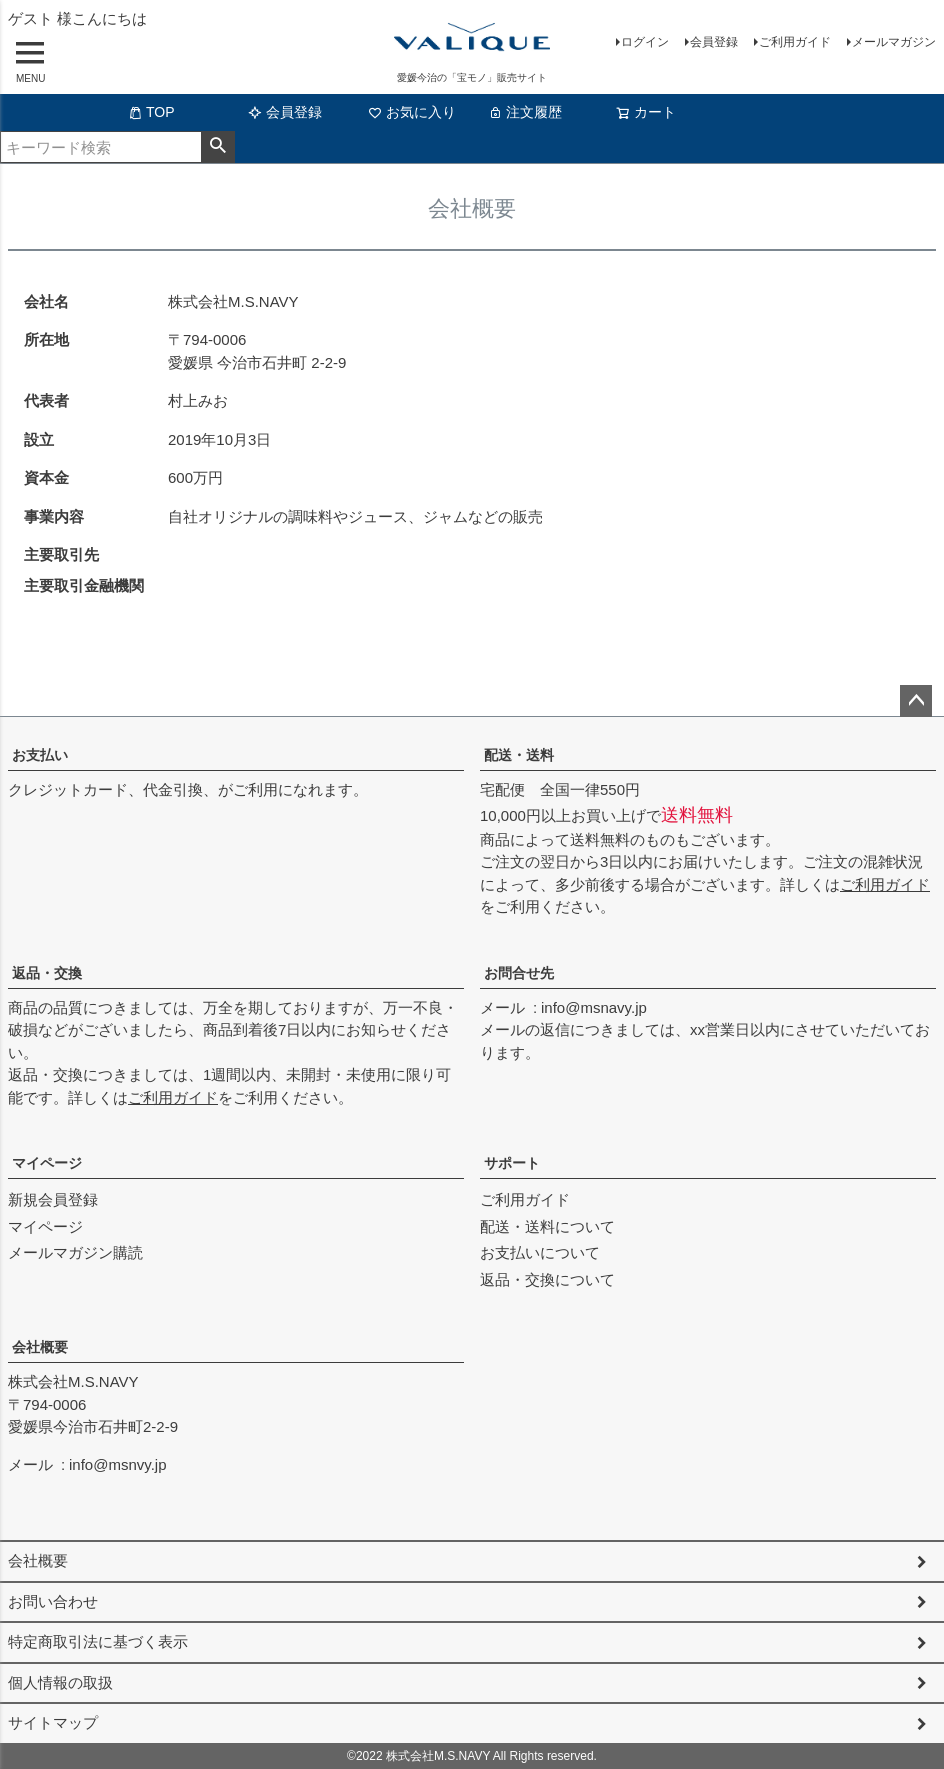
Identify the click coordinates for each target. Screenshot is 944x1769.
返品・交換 (47, 973)
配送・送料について (547, 1226)
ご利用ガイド (795, 42)
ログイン (645, 42)
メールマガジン (894, 42)
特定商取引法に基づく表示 (98, 1641)
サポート (512, 1163)
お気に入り (412, 112)
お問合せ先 (519, 973)
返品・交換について (547, 1279)
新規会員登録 (53, 1199)
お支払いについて (540, 1252)
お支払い (40, 755)
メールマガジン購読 (75, 1252)
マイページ (47, 1163)
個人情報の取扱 (60, 1682)
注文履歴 (525, 112)
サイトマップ (53, 1722)
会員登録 (714, 42)
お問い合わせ (53, 1601)
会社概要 (40, 1347)
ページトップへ (916, 701)
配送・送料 (519, 755)
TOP (151, 112)
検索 (217, 147)
